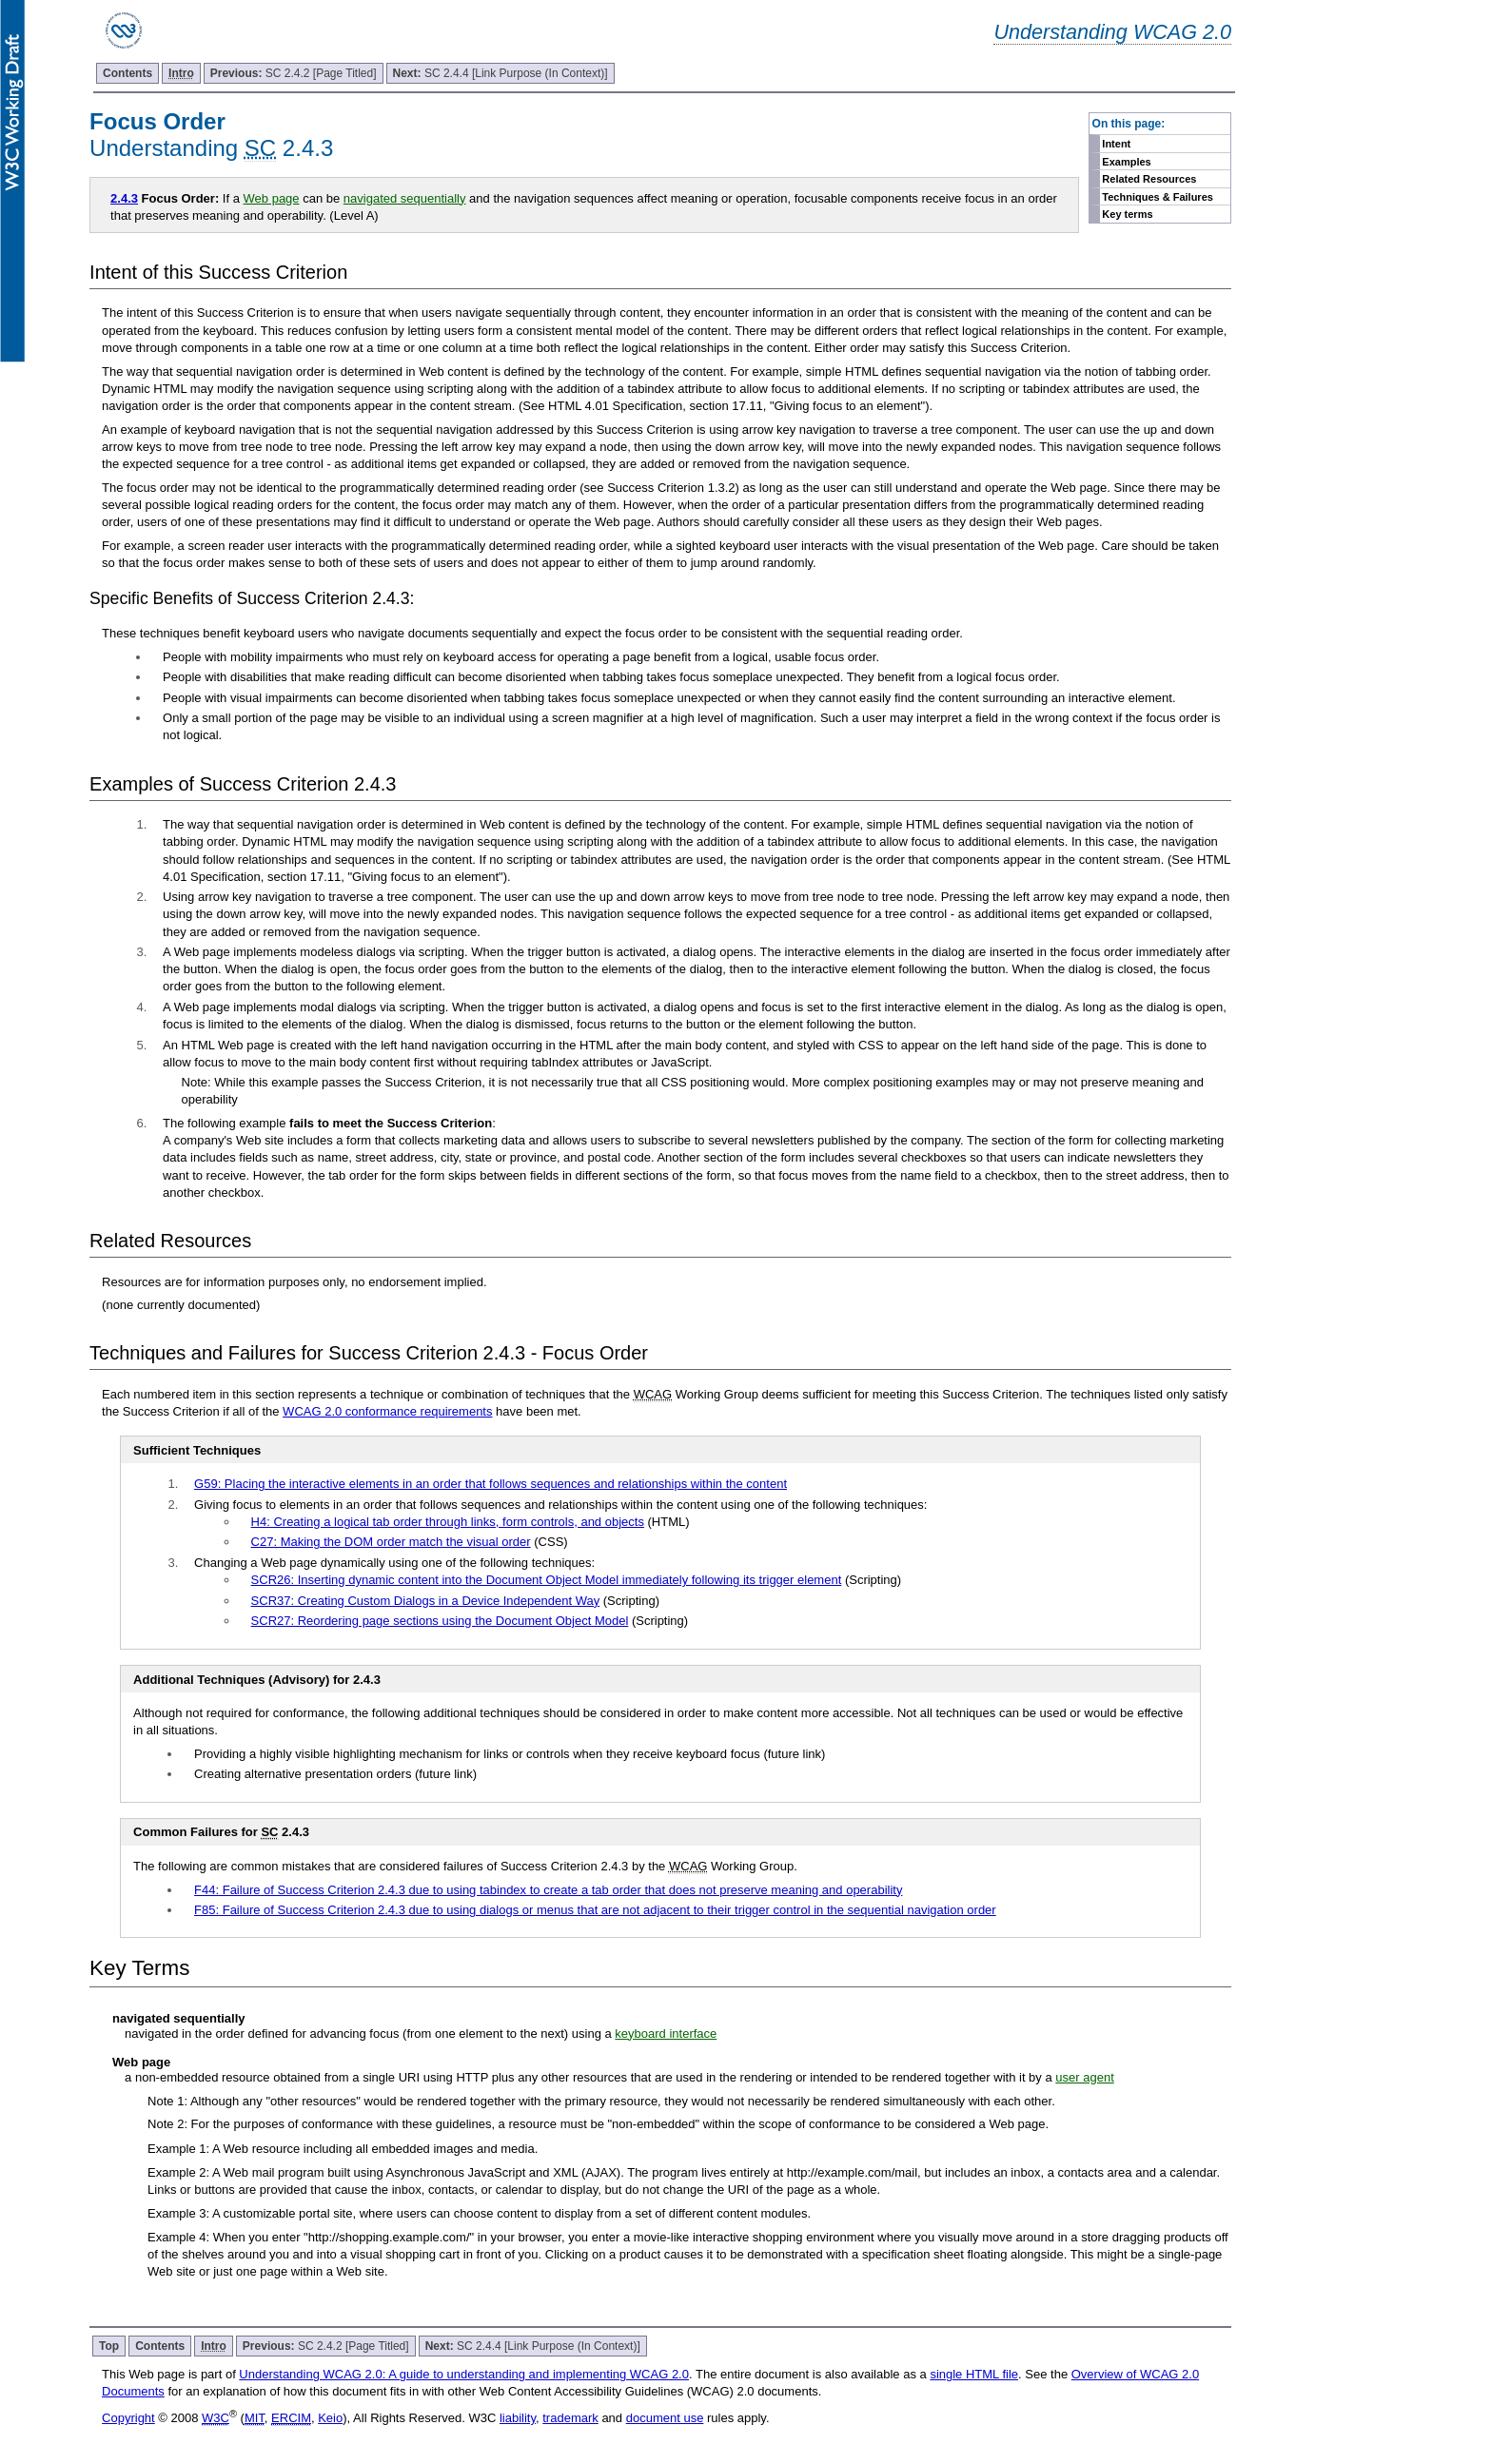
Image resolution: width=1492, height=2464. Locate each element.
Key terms (1127, 214)
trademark (570, 2418)
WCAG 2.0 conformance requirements (387, 1411)
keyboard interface (666, 2033)
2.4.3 (124, 198)
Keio (330, 2418)
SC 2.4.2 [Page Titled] (293, 73)
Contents (127, 73)
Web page (272, 198)
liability (518, 2418)
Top (109, 2346)
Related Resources (1149, 179)
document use (665, 2418)
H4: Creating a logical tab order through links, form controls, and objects (447, 1522)
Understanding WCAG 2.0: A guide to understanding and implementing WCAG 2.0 (464, 2374)
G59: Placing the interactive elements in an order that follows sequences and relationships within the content (490, 1483)
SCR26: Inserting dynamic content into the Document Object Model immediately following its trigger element (546, 1580)
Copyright (128, 2418)
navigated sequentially (405, 198)
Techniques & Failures (1157, 197)
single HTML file (974, 2374)
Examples (1126, 161)
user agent (1084, 2077)
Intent (1116, 143)
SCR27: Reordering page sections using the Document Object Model (440, 1620)
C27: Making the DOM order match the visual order (391, 1542)
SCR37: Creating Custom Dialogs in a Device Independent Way (425, 1601)
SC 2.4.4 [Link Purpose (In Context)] (500, 73)
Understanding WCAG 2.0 (1112, 32)
